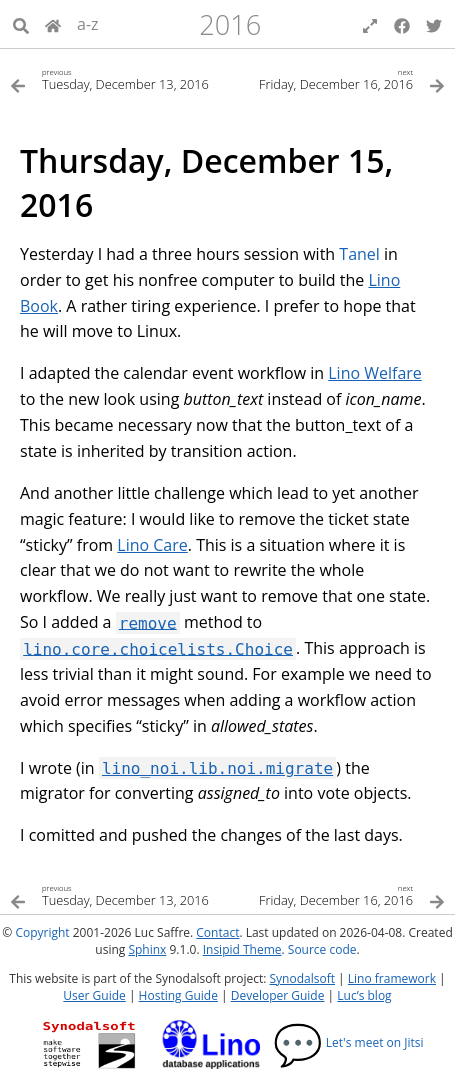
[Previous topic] (119, 78)
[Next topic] (337, 78)
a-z (88, 24)
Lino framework (392, 978)
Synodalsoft (302, 978)
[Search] (21, 24)
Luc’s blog (364, 995)
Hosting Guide (178, 995)
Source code (322, 949)
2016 (230, 24)
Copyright (42, 932)
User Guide (94, 995)
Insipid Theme (242, 949)
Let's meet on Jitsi (348, 1042)
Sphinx (147, 949)
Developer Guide (278, 995)
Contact (217, 932)
